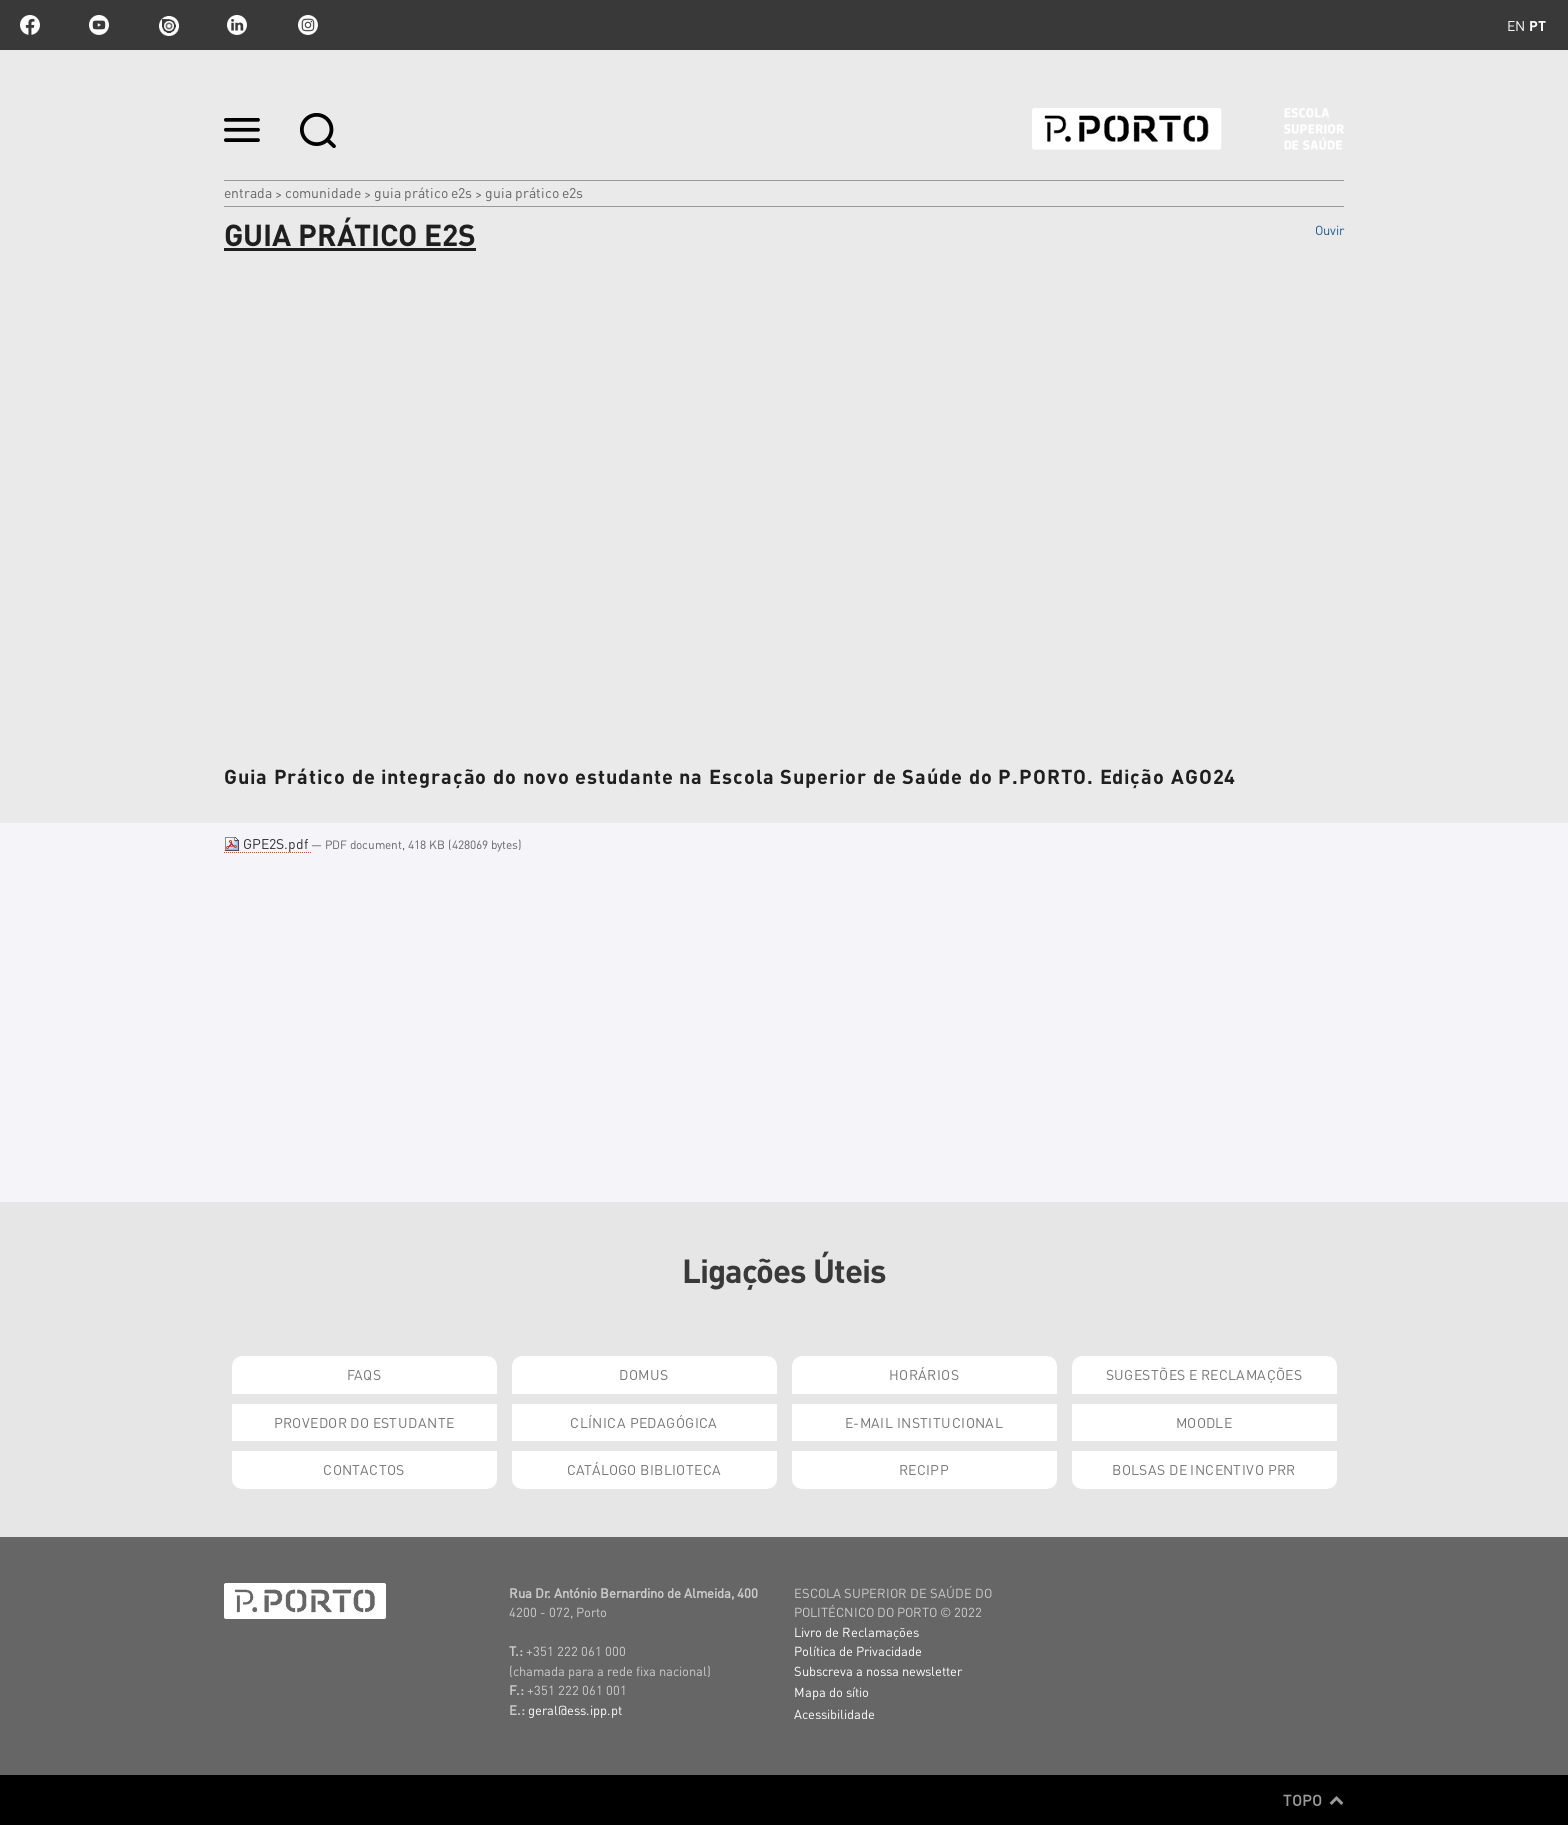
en (1516, 25)
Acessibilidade (834, 1713)
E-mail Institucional (924, 1422)
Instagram (306, 25)
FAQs (364, 1374)
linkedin (237, 25)
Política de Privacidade (858, 1650)
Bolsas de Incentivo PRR (1204, 1469)
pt (1537, 25)
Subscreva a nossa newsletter (878, 1670)
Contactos (364, 1469)
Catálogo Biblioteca (644, 1469)
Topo (1313, 1800)
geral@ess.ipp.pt (575, 1709)
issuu (168, 25)
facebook (30, 25)
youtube (99, 25)
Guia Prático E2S (423, 192)
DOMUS (643, 1374)
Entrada (248, 192)
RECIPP (924, 1469)
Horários (924, 1374)
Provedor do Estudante (364, 1422)
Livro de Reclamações (856, 1631)
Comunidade (323, 192)
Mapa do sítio (831, 1691)
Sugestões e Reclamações (1204, 1374)
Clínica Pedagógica (644, 1422)
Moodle (1204, 1422)
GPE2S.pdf (267, 843)
